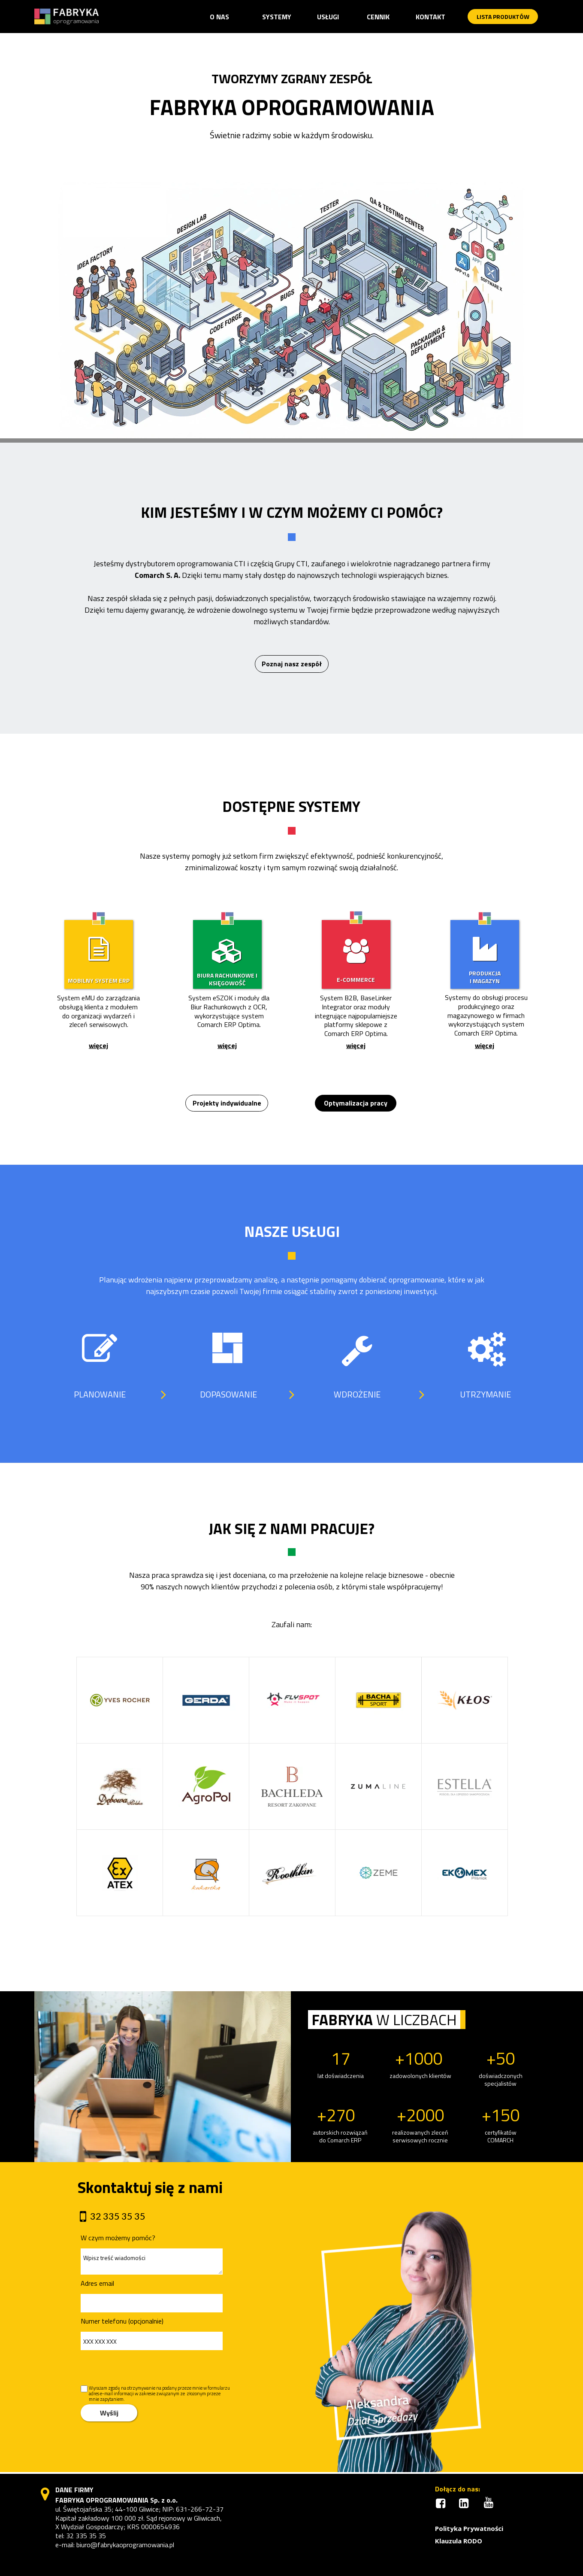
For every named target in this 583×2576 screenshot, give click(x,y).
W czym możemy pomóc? (118, 2238)
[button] (277, 16)
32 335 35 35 (86, 2535)
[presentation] (141, 2367)
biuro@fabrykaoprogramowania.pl (125, 2545)
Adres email (97, 2283)
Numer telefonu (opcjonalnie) (122, 2321)
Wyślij (109, 2412)
